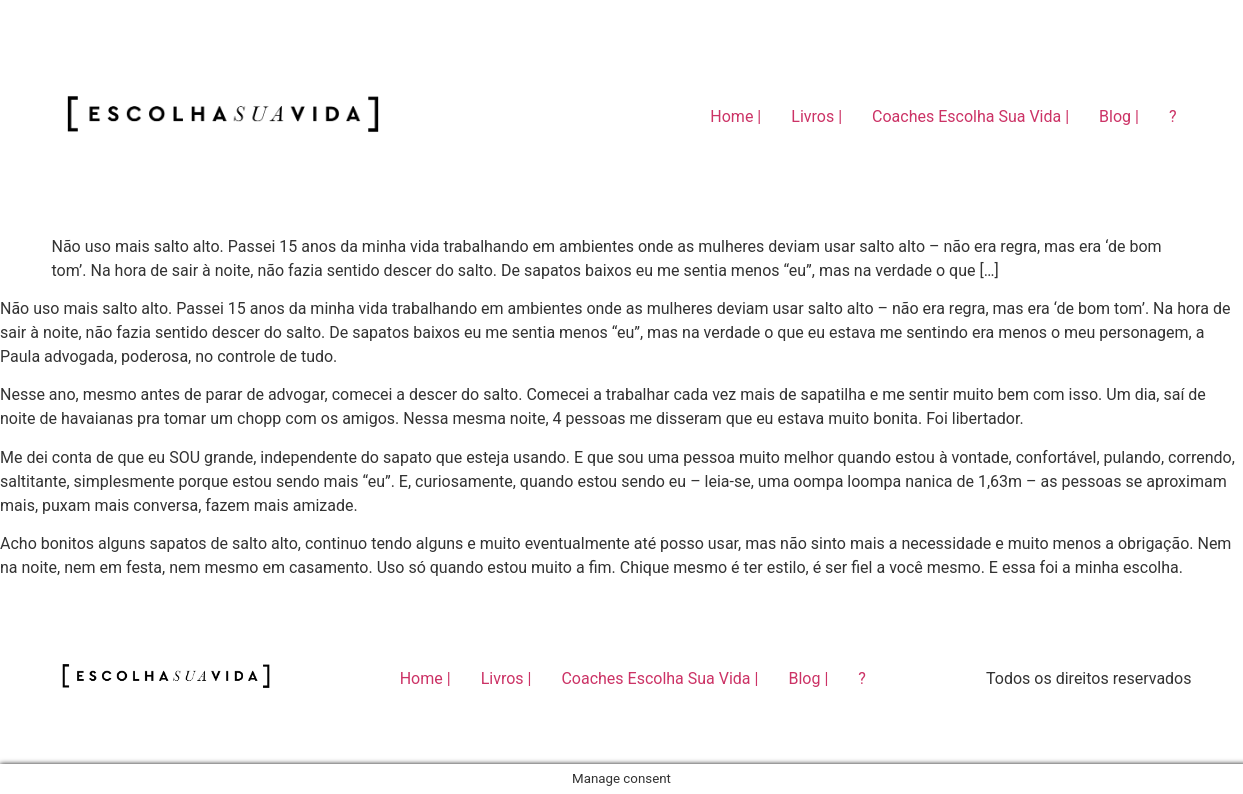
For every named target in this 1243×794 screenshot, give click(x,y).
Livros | (816, 116)
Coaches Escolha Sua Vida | (970, 116)
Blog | (1119, 116)
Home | (735, 116)
